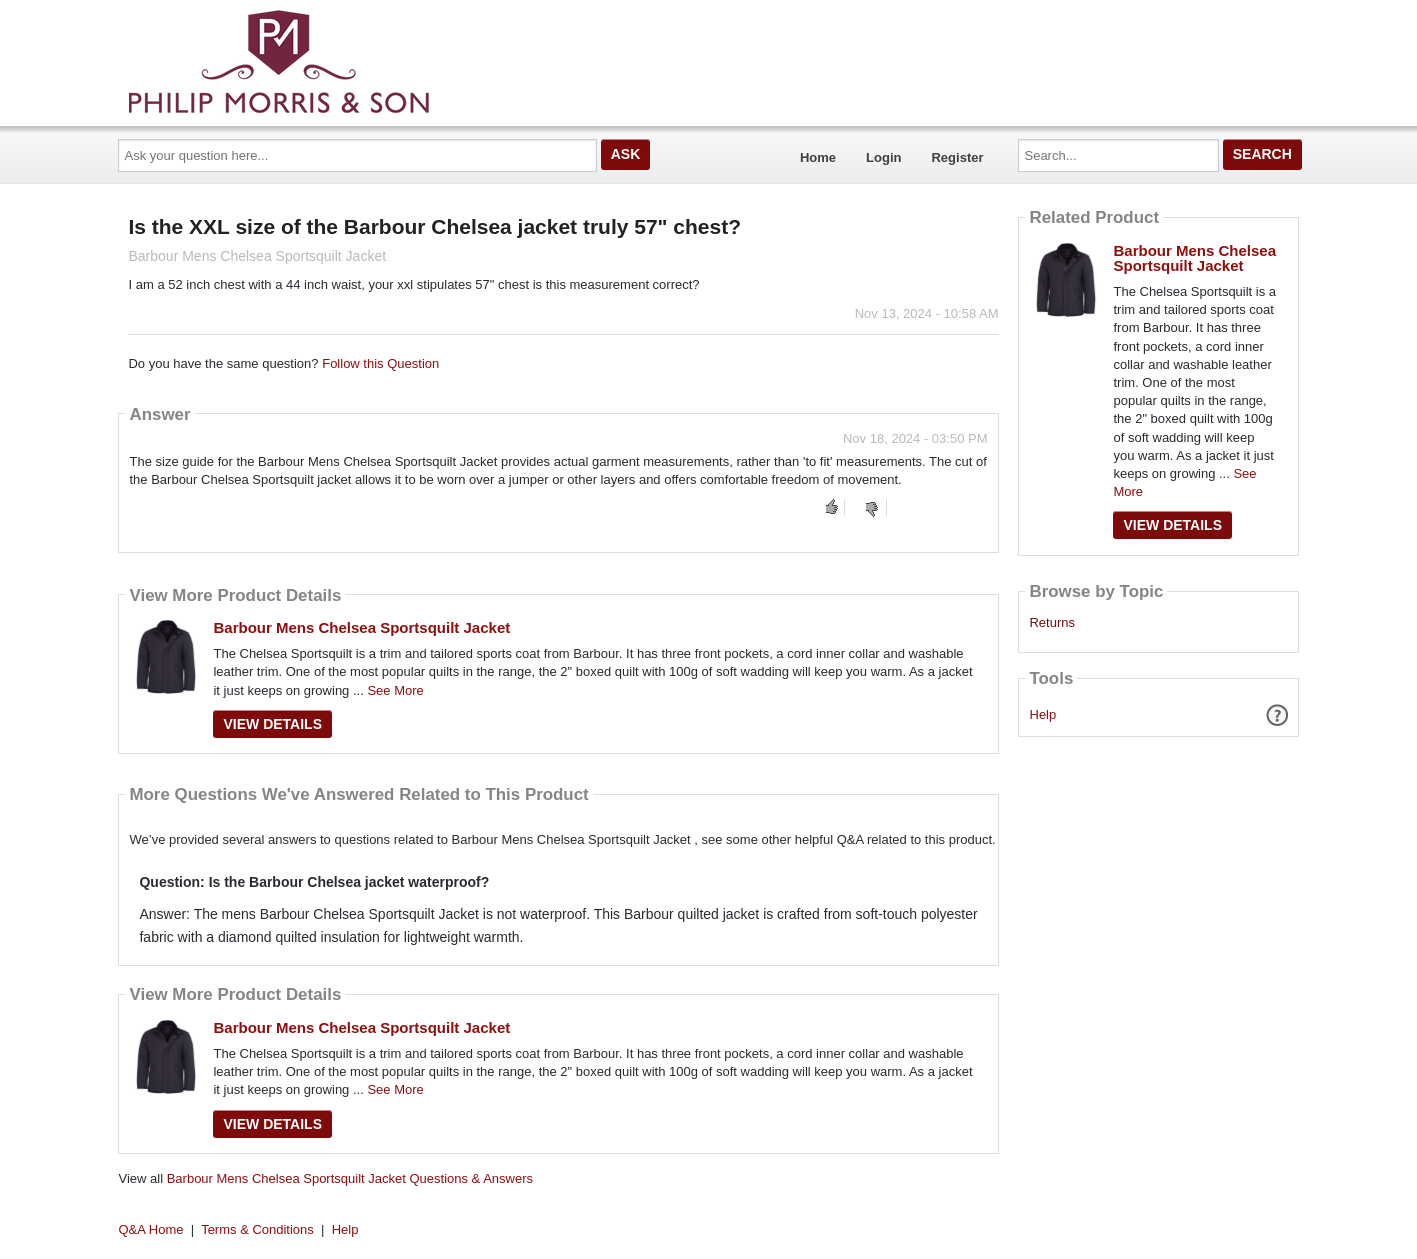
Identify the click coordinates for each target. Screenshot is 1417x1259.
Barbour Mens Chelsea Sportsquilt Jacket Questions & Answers (350, 1178)
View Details (272, 724)
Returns (1052, 623)
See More (395, 690)
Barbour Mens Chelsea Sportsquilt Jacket (361, 627)
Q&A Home (151, 1229)
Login (883, 157)
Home (818, 157)
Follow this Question (380, 363)
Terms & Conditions (257, 1229)
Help (1043, 714)
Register (957, 157)
